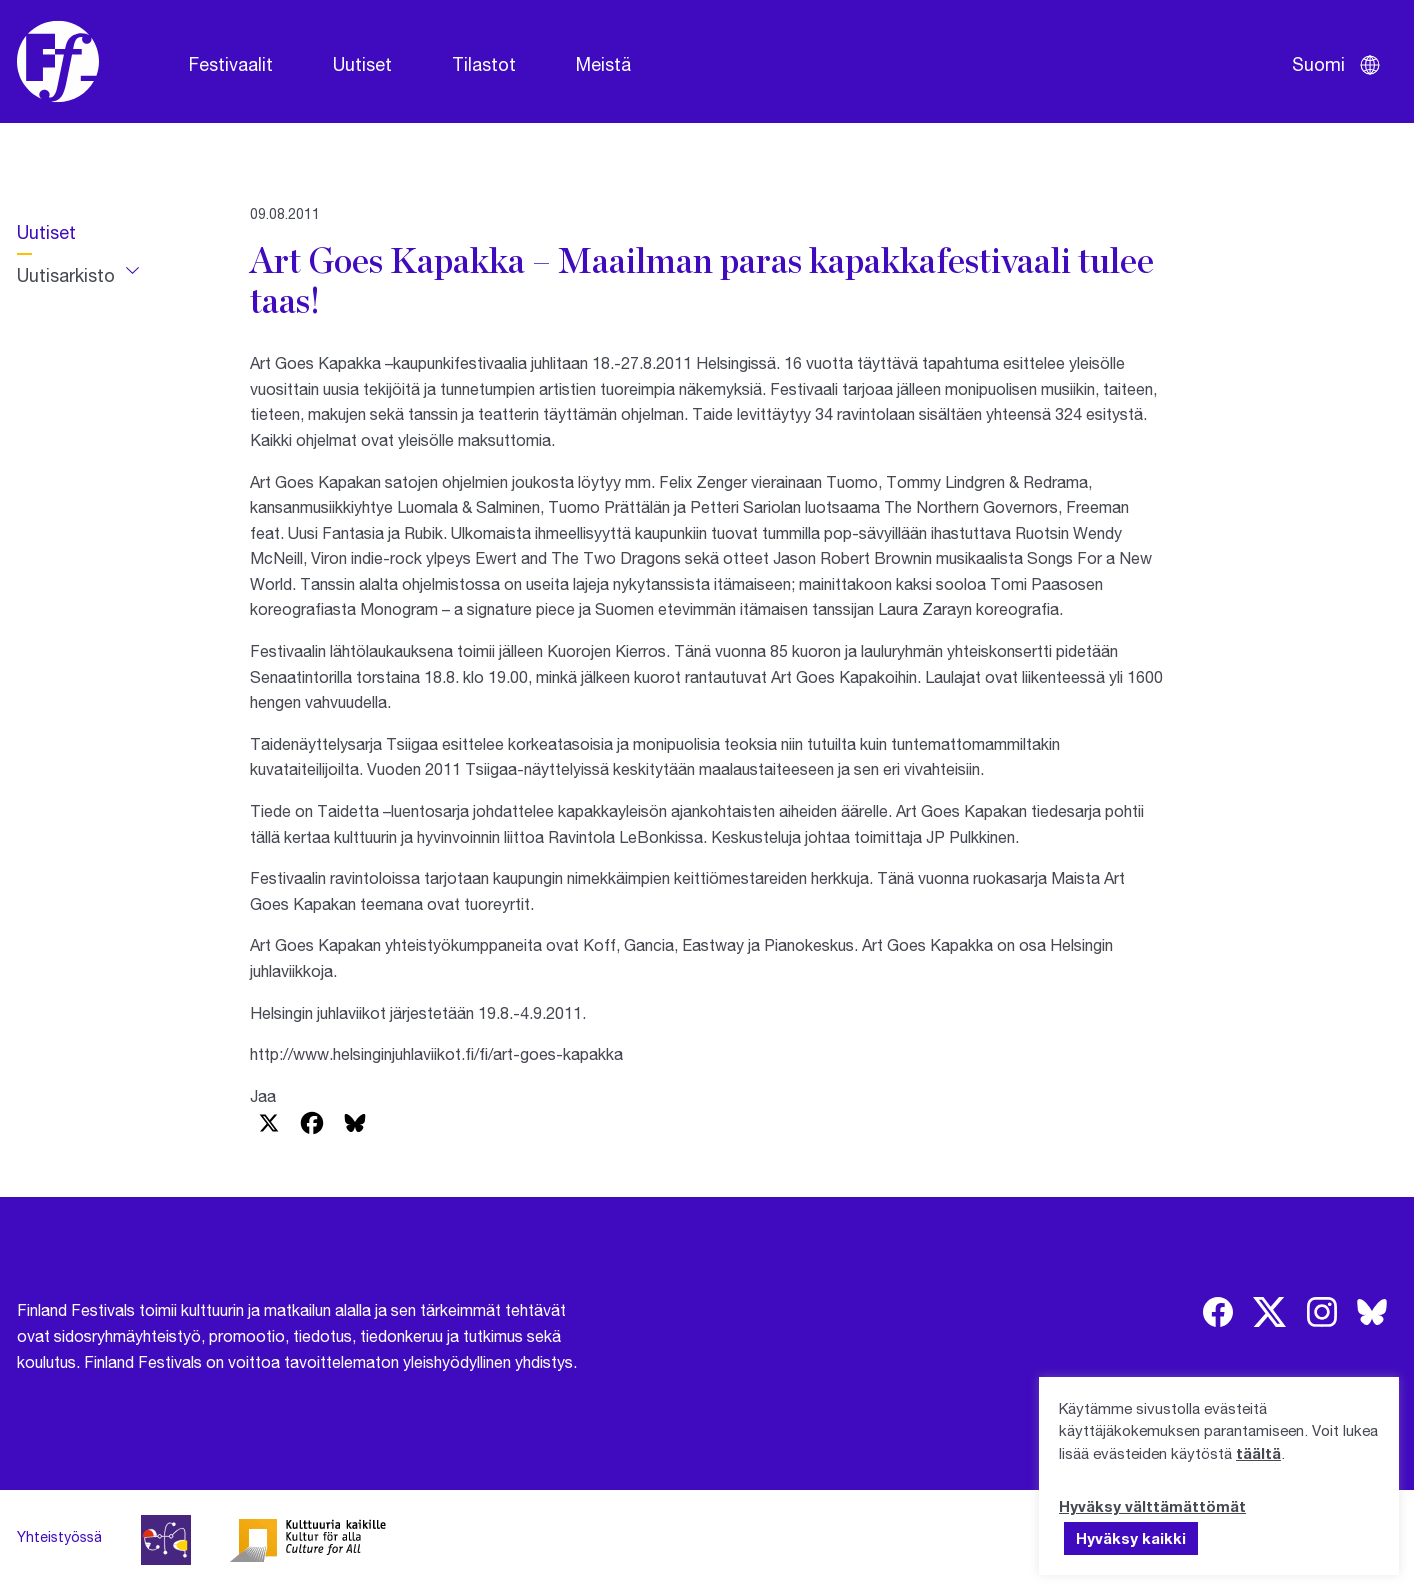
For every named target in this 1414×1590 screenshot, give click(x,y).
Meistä (603, 64)
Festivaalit (231, 64)
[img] (1218, 1312)
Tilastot (484, 64)
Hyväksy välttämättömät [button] (1152, 1506)
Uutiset (362, 64)
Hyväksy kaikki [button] (1131, 1538)
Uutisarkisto (66, 275)
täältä (1258, 1453)
